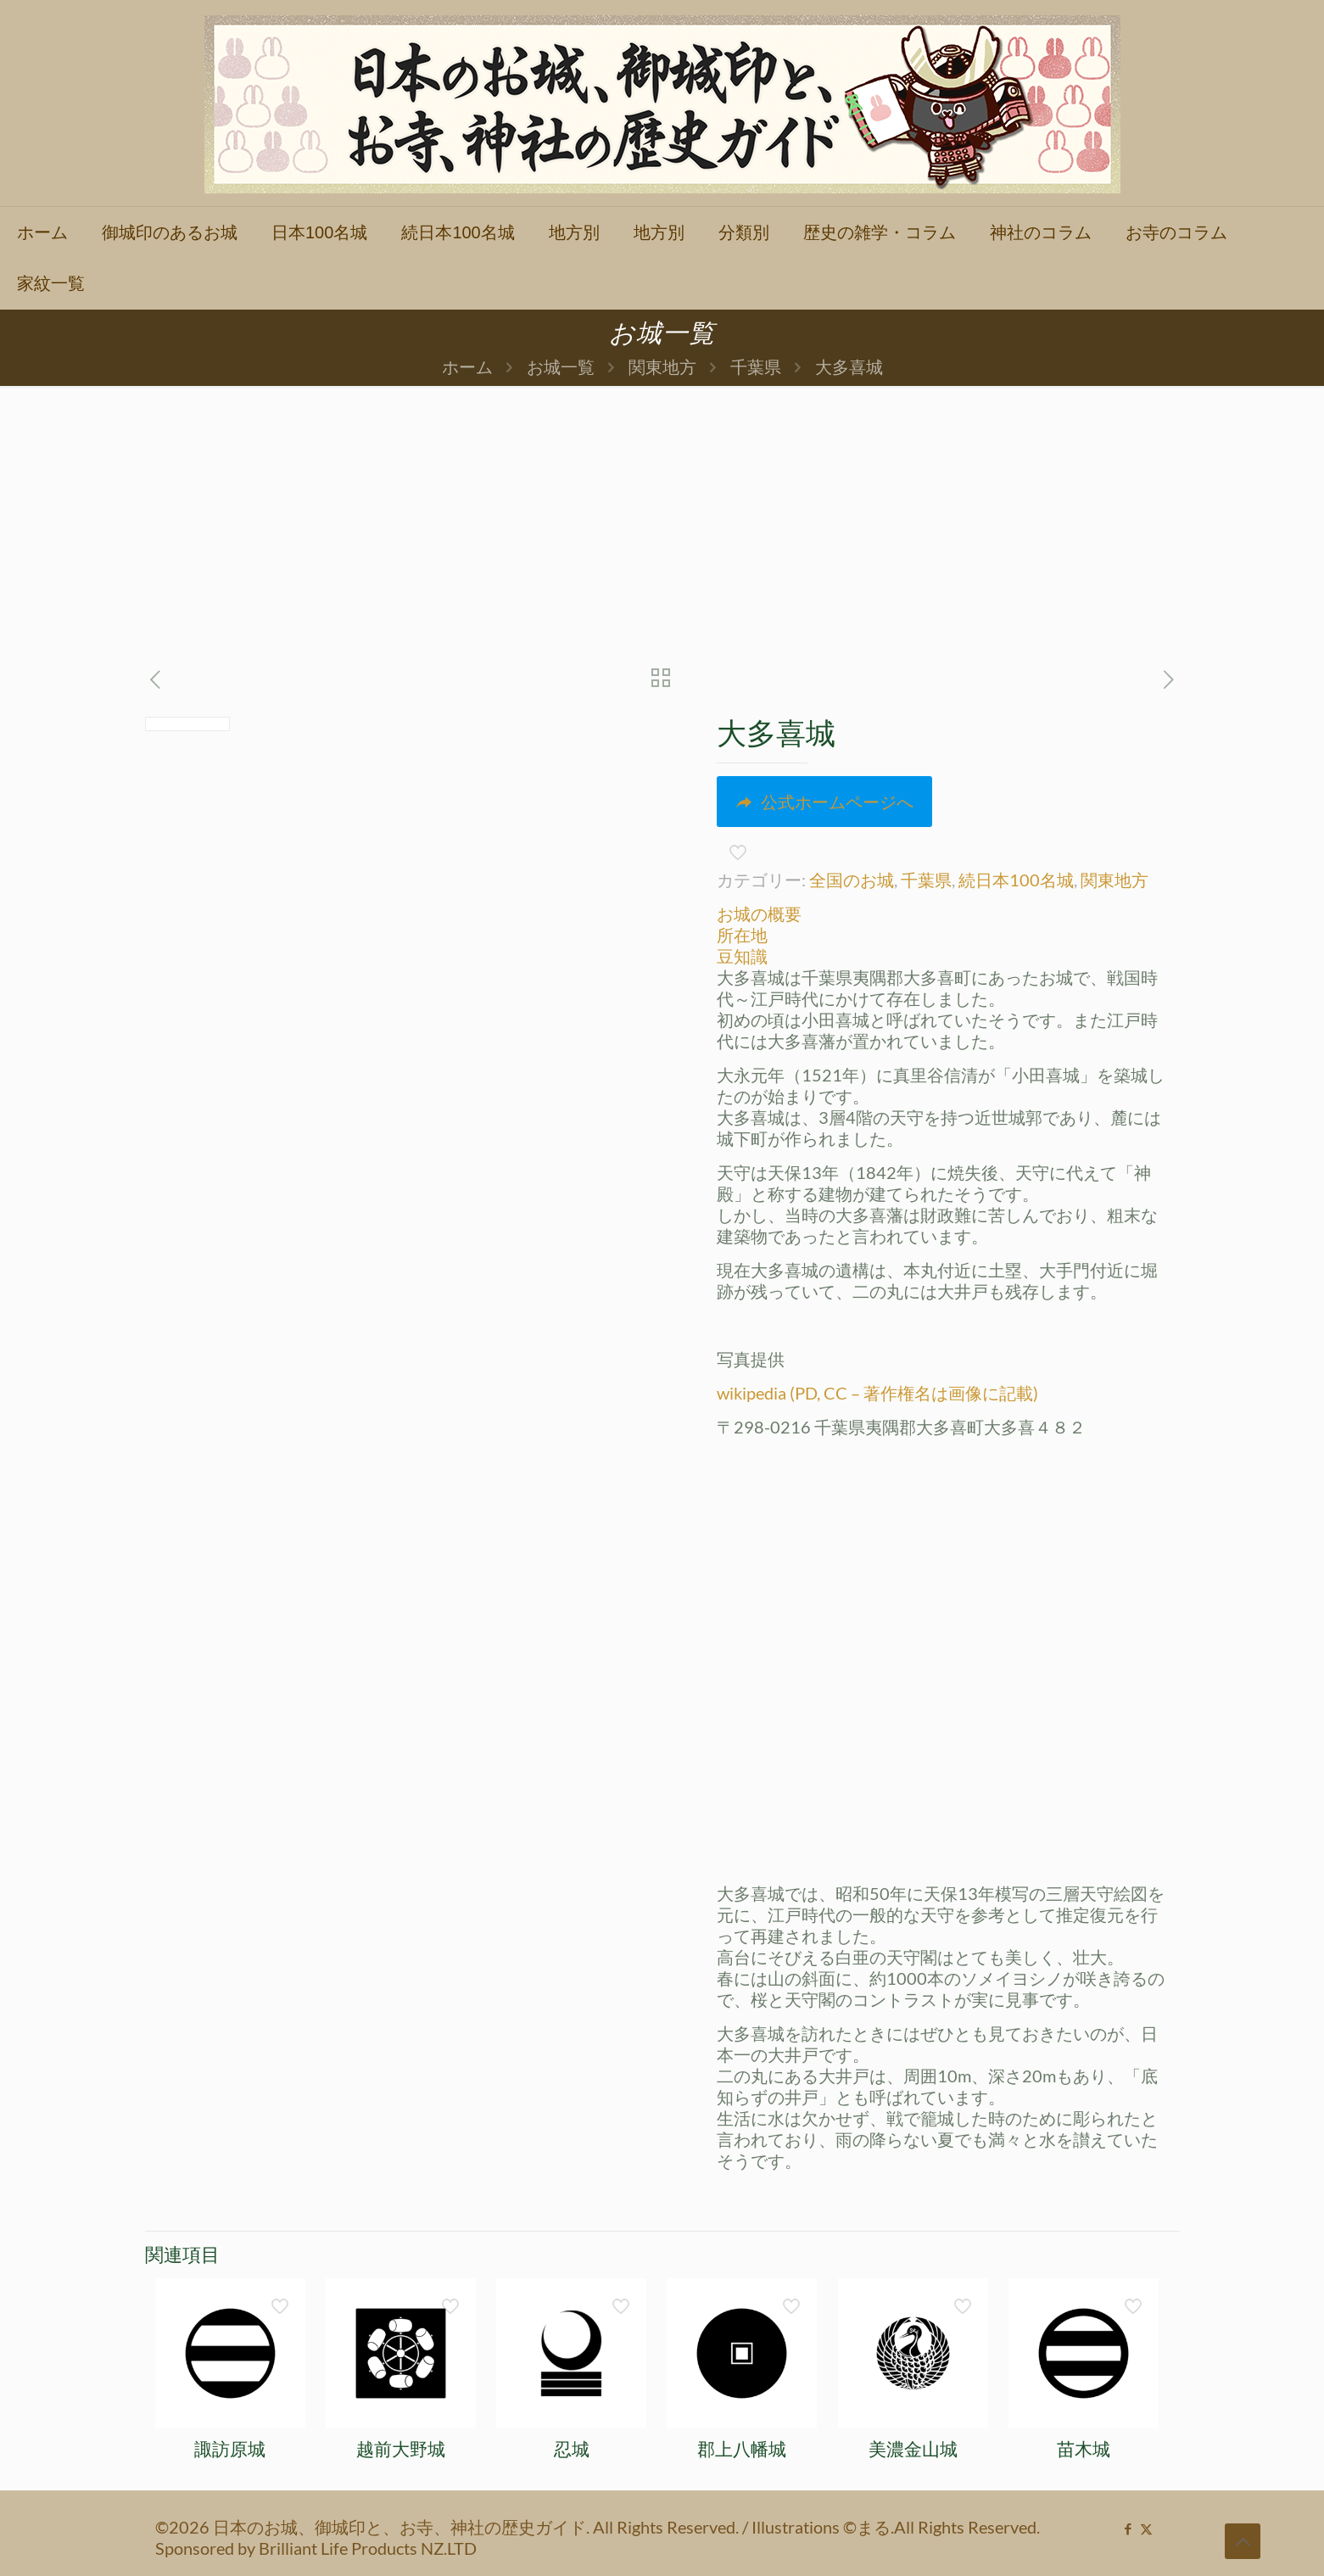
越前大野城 (400, 2449)
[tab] (943, 914)
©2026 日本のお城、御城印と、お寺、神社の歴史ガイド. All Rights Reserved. (448, 2527)
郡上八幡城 (741, 2449)
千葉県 (755, 366)
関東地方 (662, 366)
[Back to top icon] (1242, 2541)
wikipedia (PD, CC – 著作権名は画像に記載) (877, 1393)
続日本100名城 (1016, 879)
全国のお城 (851, 879)
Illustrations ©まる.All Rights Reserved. (895, 2527)
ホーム (467, 366)
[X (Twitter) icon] (1146, 2528)
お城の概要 (759, 913)
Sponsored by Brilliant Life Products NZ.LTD (316, 2548)
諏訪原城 (229, 2449)
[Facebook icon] (1128, 2528)
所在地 (742, 935)
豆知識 (742, 956)
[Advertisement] (662, 513)
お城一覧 (561, 366)
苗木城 (1083, 2449)
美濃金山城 (913, 2449)
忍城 (571, 2449)
